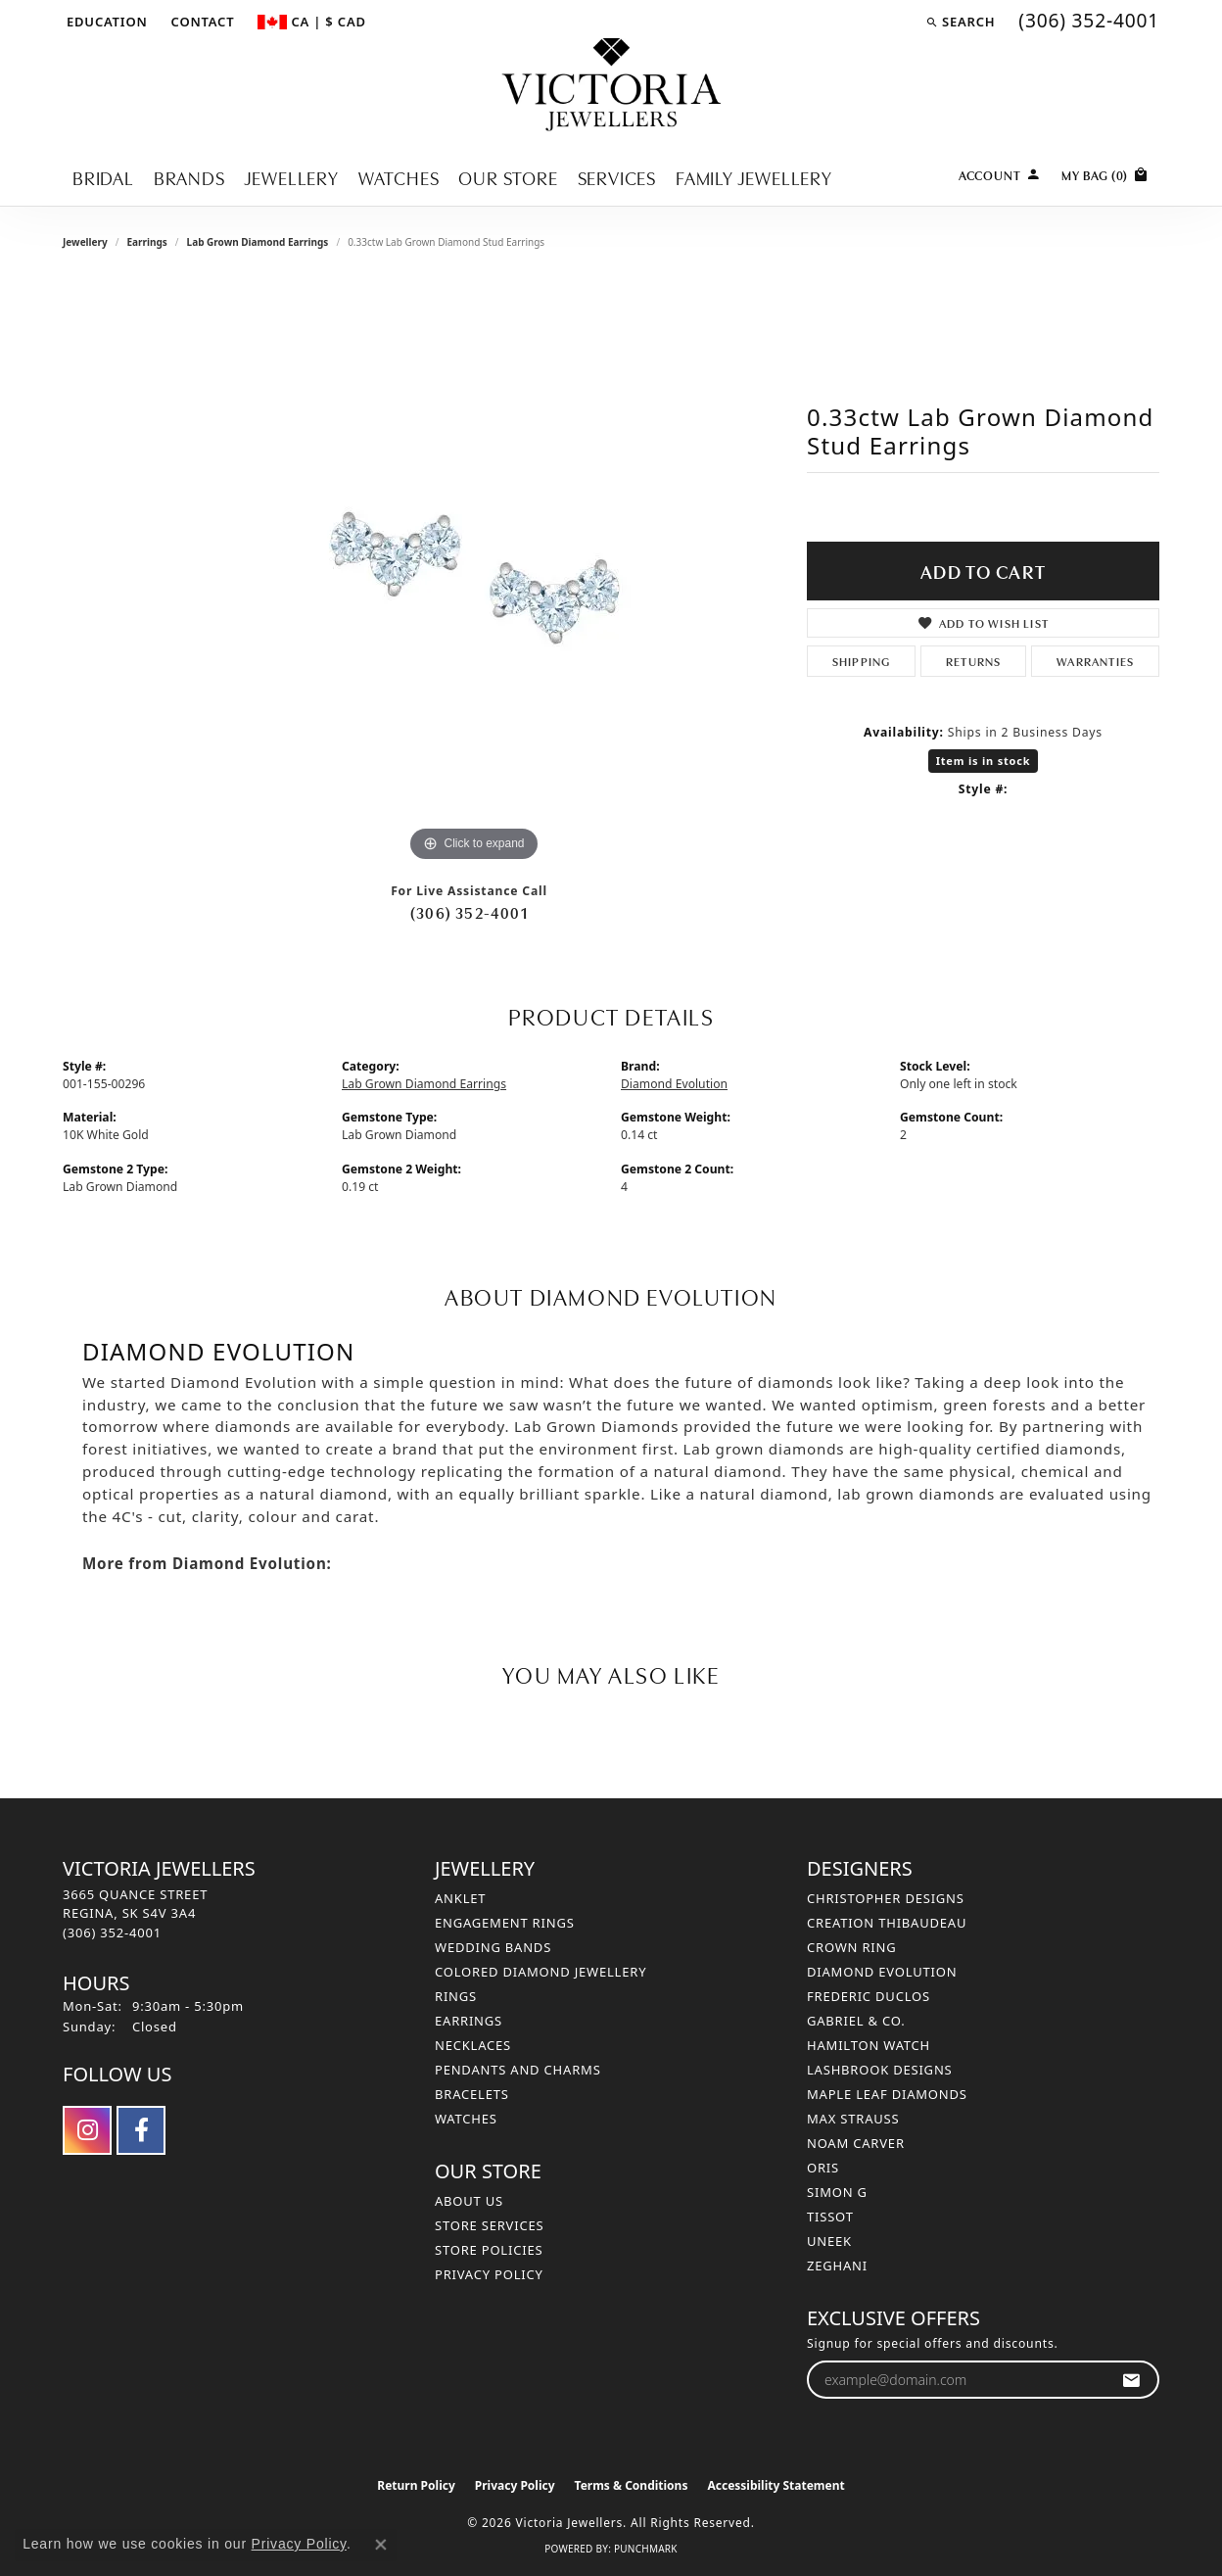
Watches (399, 177)
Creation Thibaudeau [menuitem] (886, 1923)
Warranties (1095, 660)
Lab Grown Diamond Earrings (258, 242)
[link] (201, 21)
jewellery (85, 242)
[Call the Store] (112, 1932)
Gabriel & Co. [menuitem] (856, 2020)
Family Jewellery (754, 177)
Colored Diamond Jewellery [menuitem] (540, 1971)
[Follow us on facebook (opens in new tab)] (141, 2130)
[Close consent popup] (381, 2545)
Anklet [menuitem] (460, 1898)
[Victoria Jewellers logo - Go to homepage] (611, 85)
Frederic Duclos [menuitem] (868, 1996)
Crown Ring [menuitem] (852, 1947)
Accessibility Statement (775, 2485)
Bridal (103, 177)
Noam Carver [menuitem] (856, 2143)
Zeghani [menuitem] (837, 2265)
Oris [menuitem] (823, 2167)
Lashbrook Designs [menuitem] (880, 2069)
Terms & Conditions (631, 2485)
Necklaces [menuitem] (473, 2045)
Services (617, 177)
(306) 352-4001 (469, 912)
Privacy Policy (489, 2274)
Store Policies (488, 2250)
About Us (469, 2201)
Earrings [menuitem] (468, 2020)
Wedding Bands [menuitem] (493, 1947)
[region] (474, 573)
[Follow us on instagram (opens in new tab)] (87, 2130)
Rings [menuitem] (456, 1996)
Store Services (489, 2225)
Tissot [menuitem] (830, 2216)
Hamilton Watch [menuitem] (868, 2045)
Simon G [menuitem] (837, 2192)
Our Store (507, 177)
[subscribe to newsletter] (1131, 2379)
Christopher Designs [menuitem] (885, 1898)
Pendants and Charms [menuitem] (518, 2069)
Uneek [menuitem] (829, 2241)
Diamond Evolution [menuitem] (882, 1971)
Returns (973, 660)
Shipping (861, 660)
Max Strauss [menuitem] (853, 2118)
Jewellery (292, 177)
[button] (105, 21)
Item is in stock (983, 760)
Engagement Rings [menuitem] (505, 1923)
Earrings (146, 242)
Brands (189, 177)
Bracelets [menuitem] (472, 2094)
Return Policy (416, 2485)
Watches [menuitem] (466, 2118)
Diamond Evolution (674, 1083)
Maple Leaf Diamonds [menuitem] (887, 2094)
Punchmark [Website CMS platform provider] (646, 2548)
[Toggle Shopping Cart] (1105, 173)
